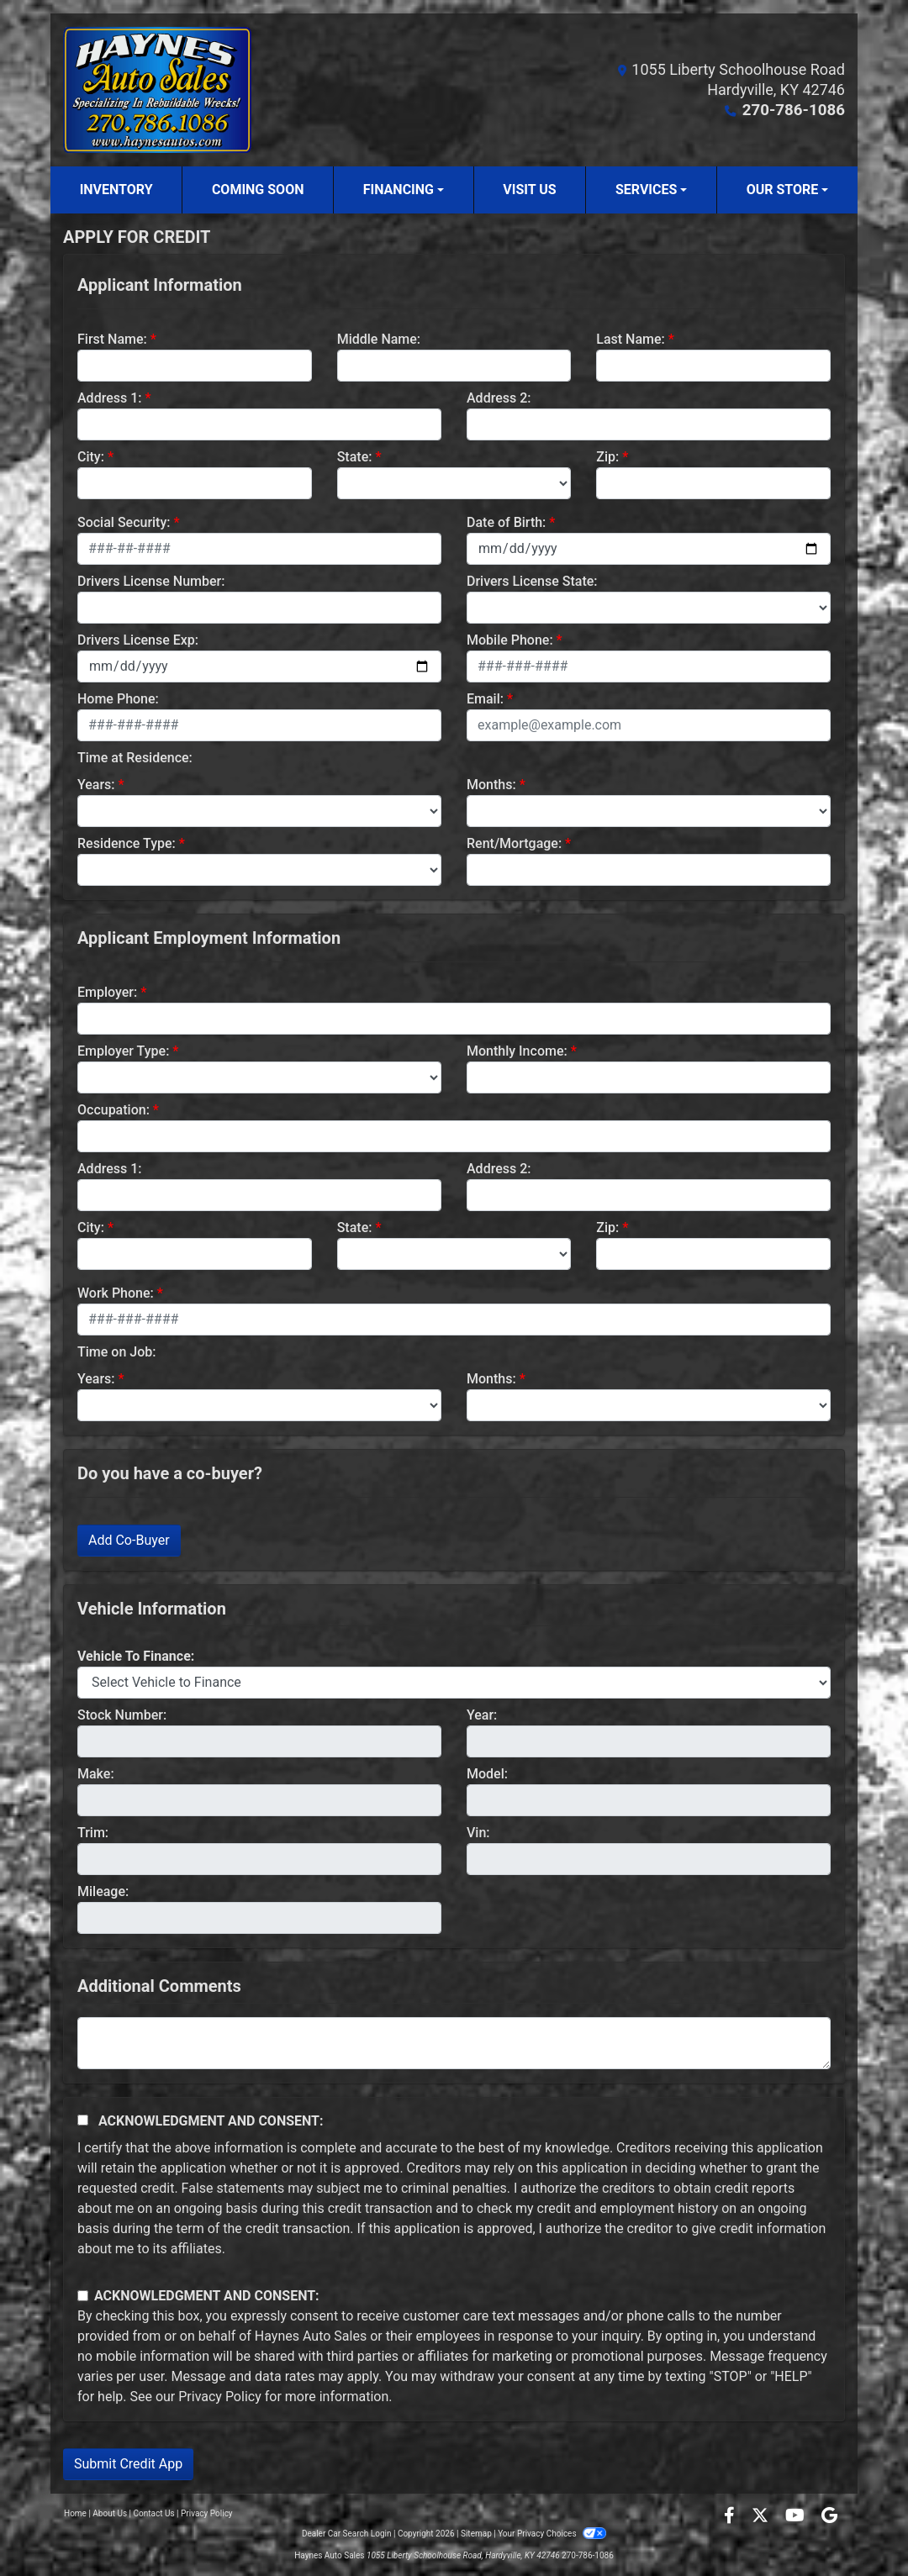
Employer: (107, 992)
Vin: (478, 1833)
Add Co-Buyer (129, 1540)
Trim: (92, 1833)
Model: (487, 1774)
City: (90, 457)
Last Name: (630, 339)
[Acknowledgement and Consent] (82, 2120)
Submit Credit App (128, 2464)
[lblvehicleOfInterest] (454, 1683)
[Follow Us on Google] (829, 2517)
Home (75, 2513)
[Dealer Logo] (157, 90)
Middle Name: (378, 339)
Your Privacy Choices (552, 2533)
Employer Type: (123, 1051)
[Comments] (454, 2043)
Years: (96, 785)
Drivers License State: (532, 581)
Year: (482, 1715)
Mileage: (103, 1891)
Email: (485, 699)
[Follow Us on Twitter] (762, 2517)
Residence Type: (126, 843)
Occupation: (113, 1110)
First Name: (112, 339)
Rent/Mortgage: (514, 843)
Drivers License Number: (150, 581)
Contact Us (154, 2513)
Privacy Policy (219, 2397)
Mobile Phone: (510, 640)
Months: (491, 785)
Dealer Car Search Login (347, 2533)
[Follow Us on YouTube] (797, 2517)
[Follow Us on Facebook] (731, 2517)
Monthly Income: (517, 1051)
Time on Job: (116, 1352)
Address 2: (499, 398)
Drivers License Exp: (137, 640)
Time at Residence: (135, 758)
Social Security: (124, 522)
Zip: (607, 457)
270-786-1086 (796, 110)
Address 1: (109, 398)
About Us (109, 2513)
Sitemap (476, 2533)
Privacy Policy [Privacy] (207, 2513)
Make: (95, 1774)
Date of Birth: (506, 522)
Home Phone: (118, 699)
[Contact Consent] (82, 2295)
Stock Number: (121, 1715)
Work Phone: (115, 1293)
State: (354, 457)
